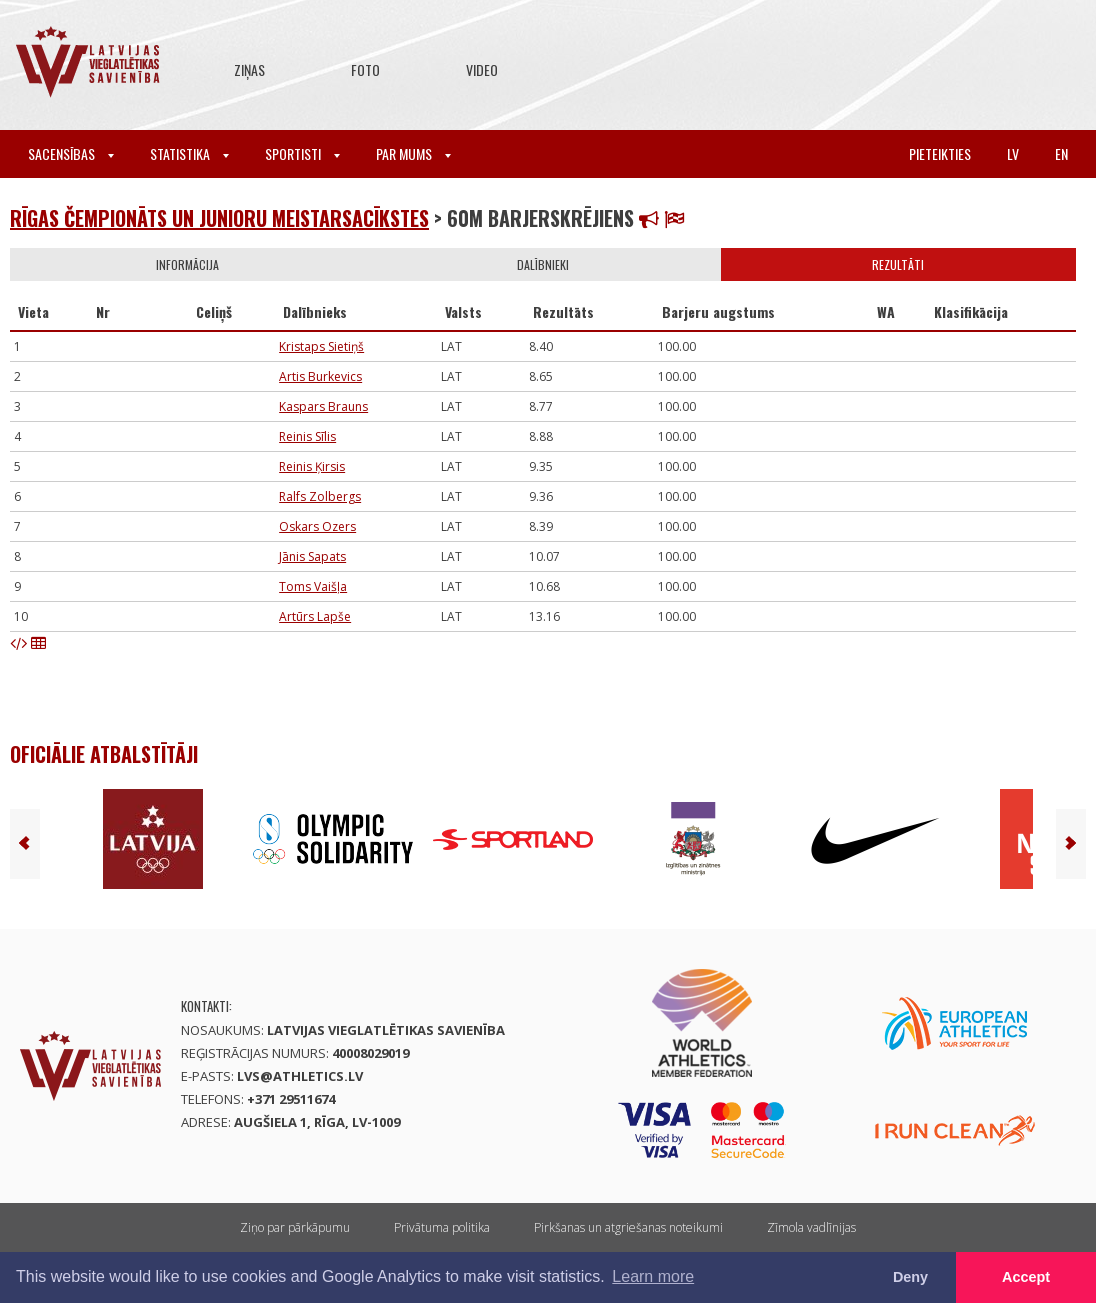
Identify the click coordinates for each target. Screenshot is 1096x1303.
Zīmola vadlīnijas (811, 1227)
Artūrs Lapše (315, 616)
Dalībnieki (543, 264)
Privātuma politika (442, 1227)
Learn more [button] (653, 1276)
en (1061, 153)
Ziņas (249, 69)
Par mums (413, 153)
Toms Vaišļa (313, 586)
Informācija (187, 264)
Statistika (189, 153)
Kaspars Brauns (323, 406)
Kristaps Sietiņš (321, 346)
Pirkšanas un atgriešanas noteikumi (628, 1227)
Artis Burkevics (320, 376)
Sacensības (71, 153)
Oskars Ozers (317, 526)
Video (482, 69)
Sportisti (302, 153)
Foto (365, 69)
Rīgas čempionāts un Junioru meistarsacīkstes (219, 218)
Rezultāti (898, 264)
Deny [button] (910, 1277)
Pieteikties (940, 153)
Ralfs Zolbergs (320, 496)
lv (1013, 153)
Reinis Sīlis (307, 436)
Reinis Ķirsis (312, 466)
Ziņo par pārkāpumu (295, 1227)
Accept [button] (1026, 1277)
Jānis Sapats (312, 556)
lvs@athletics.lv (300, 1076)
